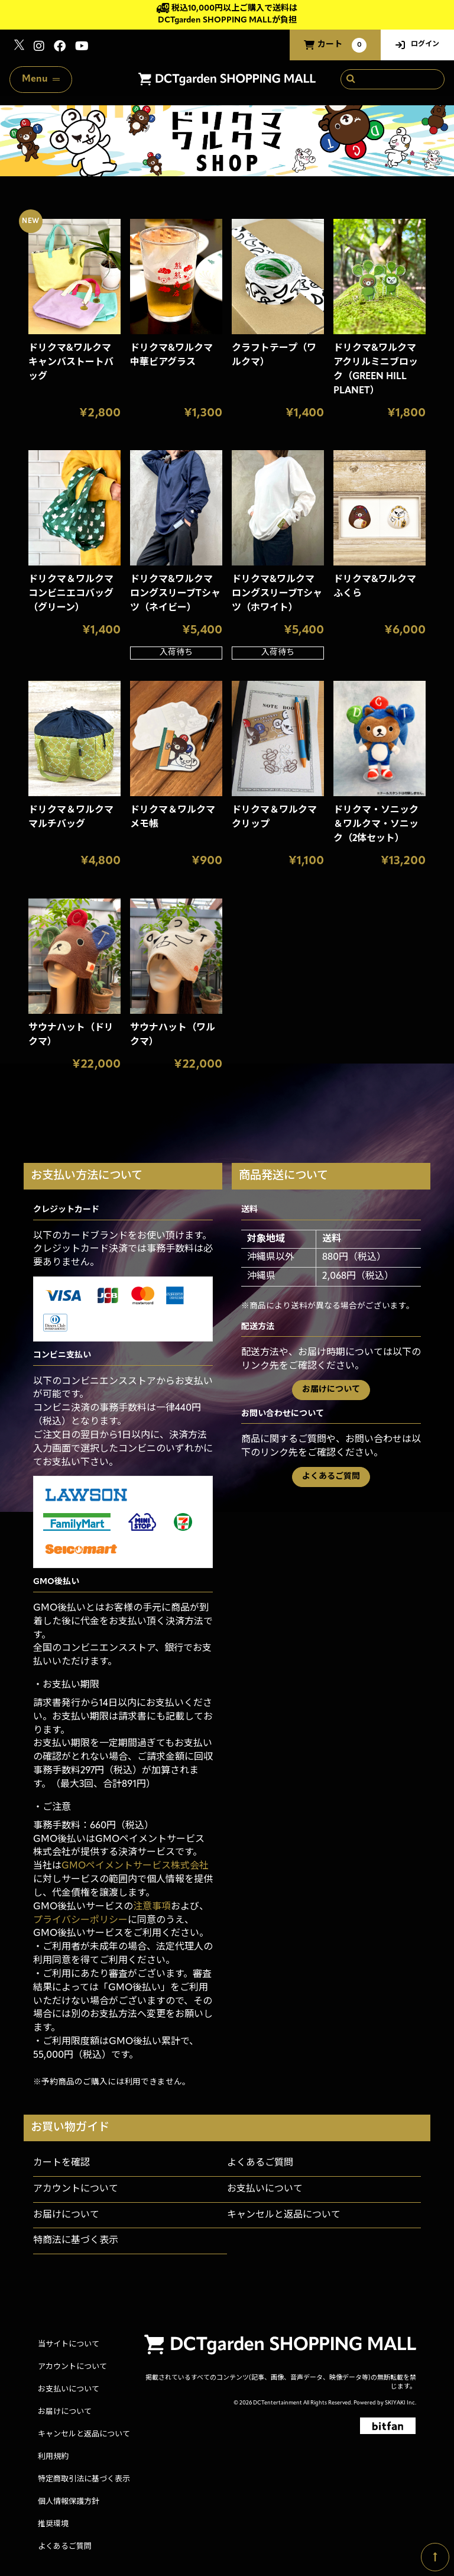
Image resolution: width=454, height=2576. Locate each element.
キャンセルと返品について (283, 2215)
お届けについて (331, 1389)
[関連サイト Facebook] (59, 47)
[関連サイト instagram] (39, 47)
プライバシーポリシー (80, 1920)
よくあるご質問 (331, 1476)
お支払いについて (265, 2189)
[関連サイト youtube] (81, 47)
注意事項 (152, 1907)
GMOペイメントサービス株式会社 (135, 1866)
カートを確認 (61, 2163)
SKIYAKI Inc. (400, 2403)
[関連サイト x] (19, 47)
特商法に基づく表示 (75, 2240)
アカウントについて (75, 2189)
